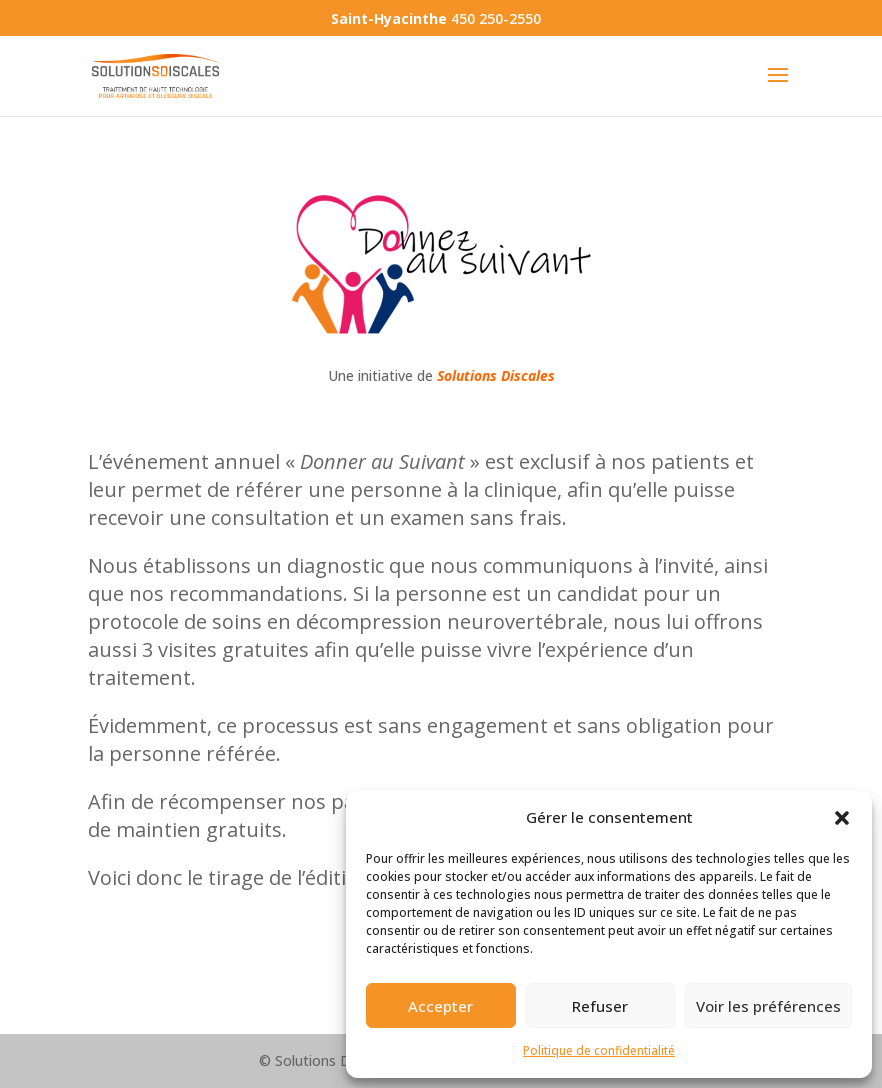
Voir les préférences (768, 1006)
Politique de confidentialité (599, 1050)
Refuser (600, 1006)
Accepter (440, 1006)
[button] (842, 818)
